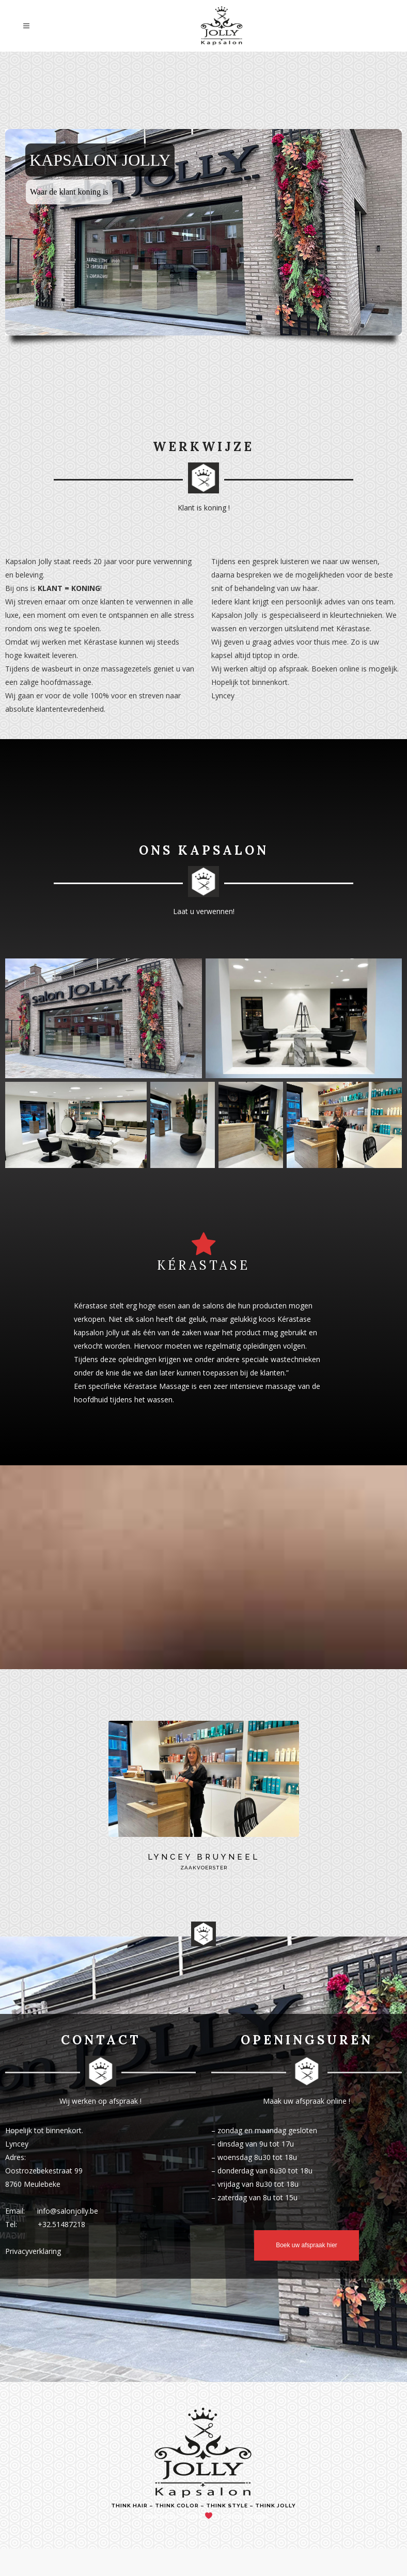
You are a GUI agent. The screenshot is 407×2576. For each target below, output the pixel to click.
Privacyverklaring (33, 2251)
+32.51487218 (61, 2224)
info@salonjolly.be (67, 2211)
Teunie (191, 2516)
